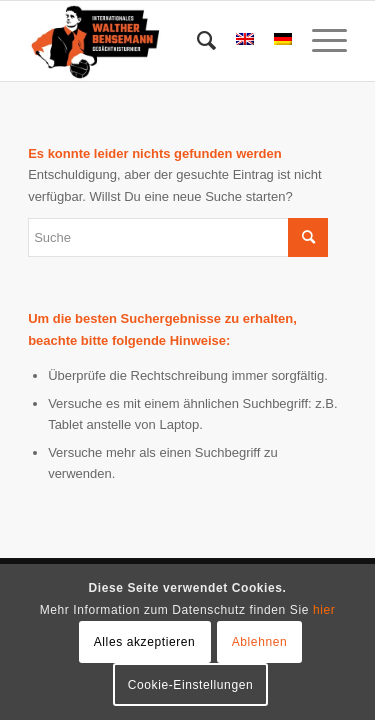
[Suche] (196, 41)
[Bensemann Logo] (155, 41)
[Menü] (319, 41)
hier (324, 610)
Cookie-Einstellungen (190, 685)
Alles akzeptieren (145, 642)
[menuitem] (196, 41)
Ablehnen (260, 642)
